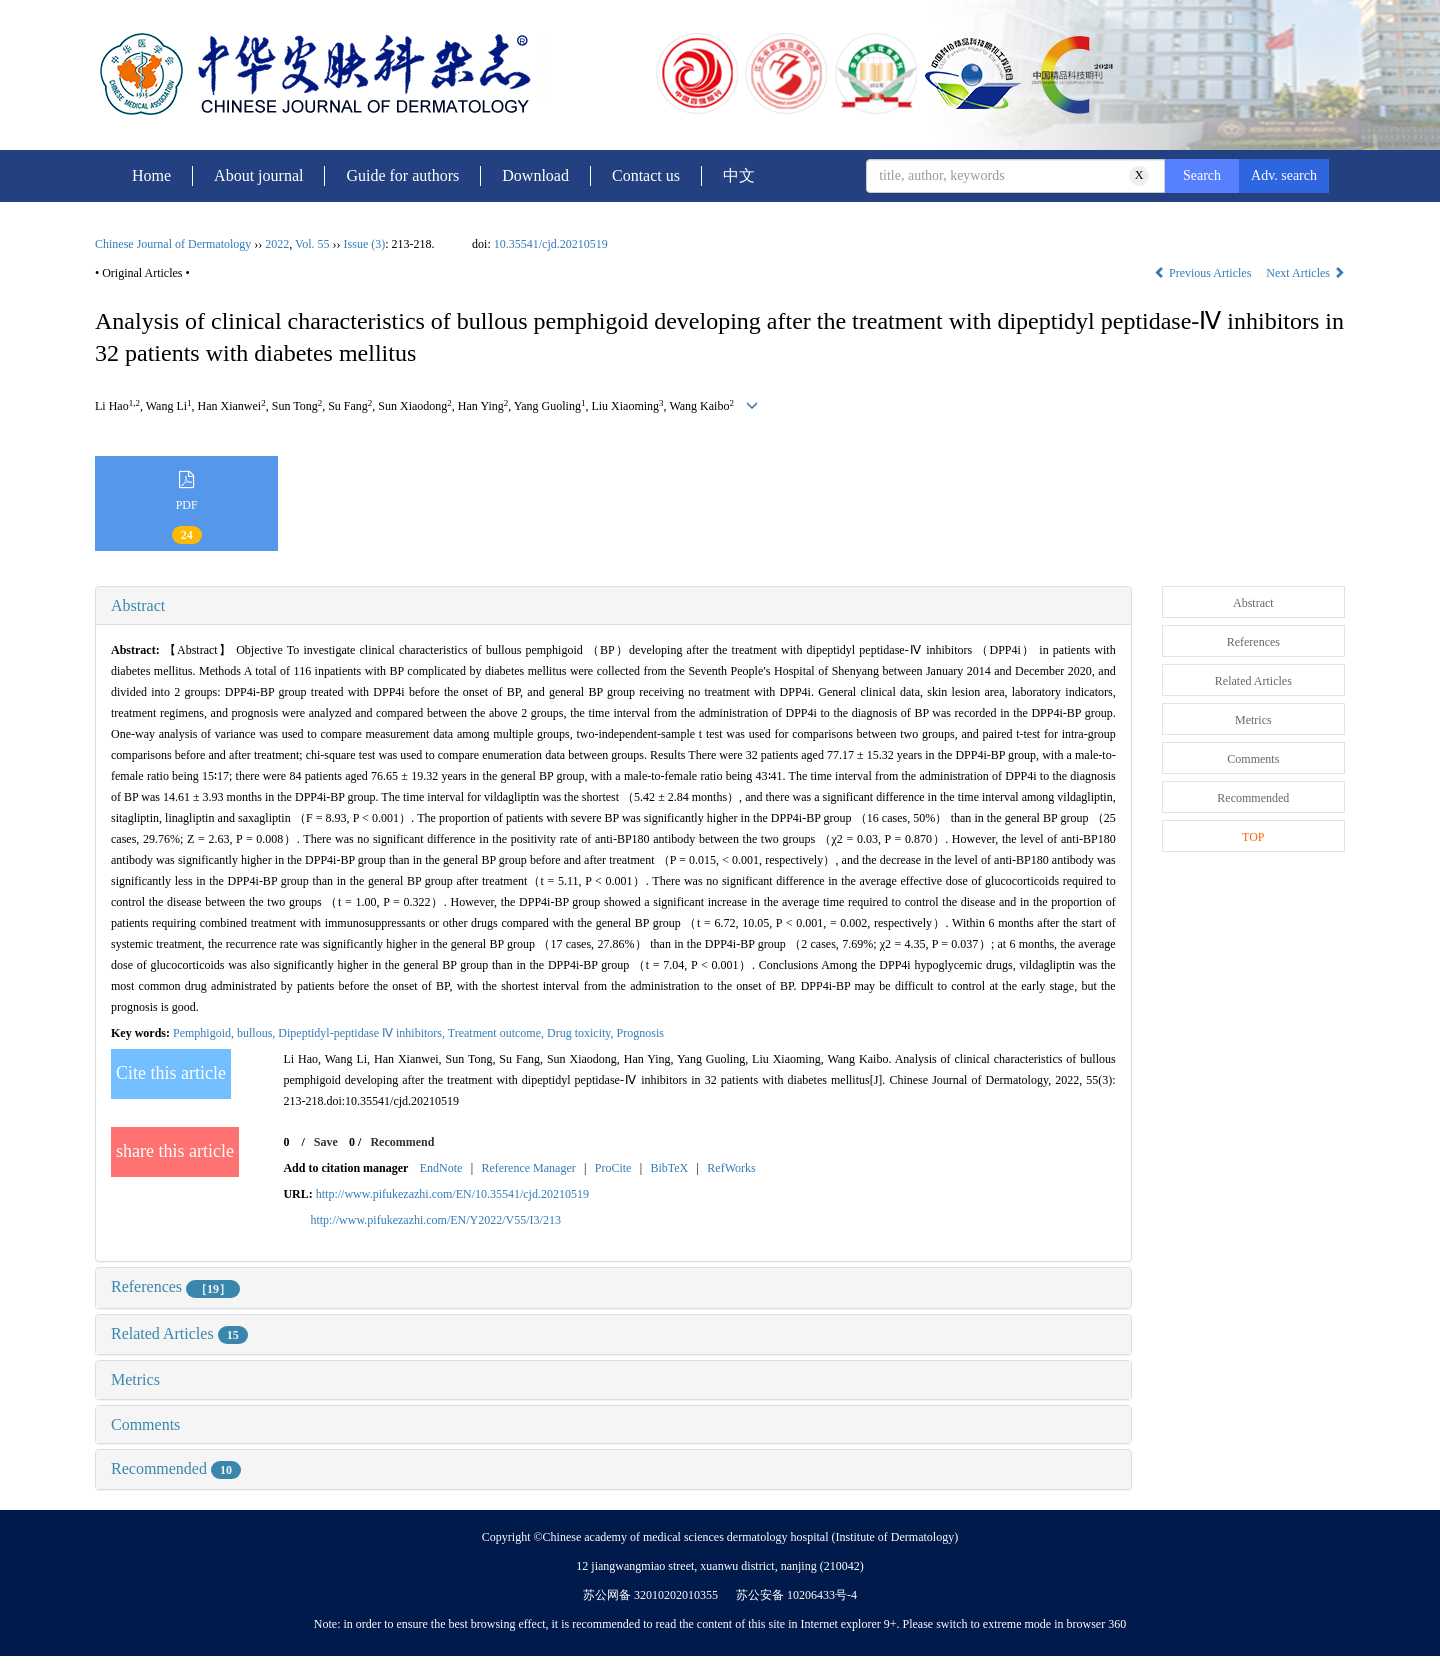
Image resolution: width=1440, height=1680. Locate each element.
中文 (739, 175)
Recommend (402, 1142)
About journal (258, 175)
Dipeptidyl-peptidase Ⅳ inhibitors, (362, 1033)
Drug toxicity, (582, 1033)
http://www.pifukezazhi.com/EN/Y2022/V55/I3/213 (435, 1220)
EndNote (441, 1168)
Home (151, 175)
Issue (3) (365, 244)
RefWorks (731, 1168)
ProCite (613, 1168)
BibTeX (669, 1168)
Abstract (138, 605)
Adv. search (1284, 175)
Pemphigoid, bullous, (225, 1033)
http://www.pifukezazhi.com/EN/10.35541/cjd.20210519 (452, 1194)
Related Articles (179, 1333)
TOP (1253, 837)
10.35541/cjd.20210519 (551, 244)
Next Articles (1305, 273)
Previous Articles (1204, 273)
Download (535, 175)
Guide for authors (402, 175)
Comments (145, 1424)
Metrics (135, 1379)
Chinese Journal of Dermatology (173, 244)
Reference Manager (528, 1168)
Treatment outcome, (497, 1033)
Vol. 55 (312, 244)
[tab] (613, 606)
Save (326, 1142)
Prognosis (640, 1033)
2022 (277, 244)
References (175, 1286)
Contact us (646, 175)
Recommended (176, 1468)
